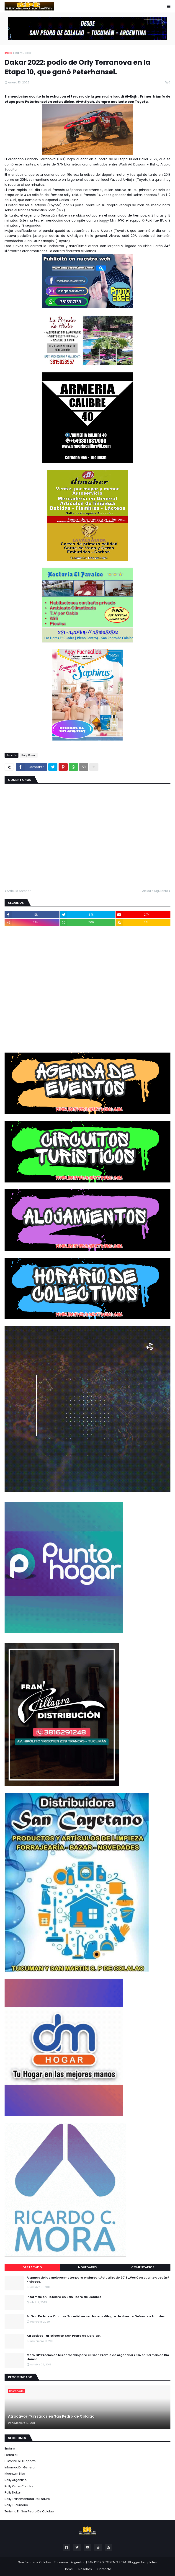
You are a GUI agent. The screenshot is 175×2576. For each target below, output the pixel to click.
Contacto (104, 2569)
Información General (20, 2467)
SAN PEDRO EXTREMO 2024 (107, 2562)
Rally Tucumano (16, 2505)
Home (68, 2569)
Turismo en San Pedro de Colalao (29, 2511)
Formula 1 (11, 2455)
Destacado (32, 2267)
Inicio (8, 53)
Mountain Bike (15, 2473)
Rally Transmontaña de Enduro (27, 2499)
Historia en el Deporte (20, 2461)
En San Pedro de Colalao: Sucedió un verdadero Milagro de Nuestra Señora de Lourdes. (96, 2316)
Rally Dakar (23, 53)
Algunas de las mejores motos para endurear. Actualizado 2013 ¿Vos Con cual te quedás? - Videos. (98, 2280)
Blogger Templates (142, 2562)
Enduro (10, 2448)
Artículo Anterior (19, 891)
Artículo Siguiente (155, 891)
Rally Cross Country (19, 2486)
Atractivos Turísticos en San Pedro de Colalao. (63, 2336)
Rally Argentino (16, 2480)
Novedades (87, 2267)
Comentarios (142, 2267)
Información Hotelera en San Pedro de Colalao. (64, 2297)
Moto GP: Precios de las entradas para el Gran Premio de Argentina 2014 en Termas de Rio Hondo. (98, 2357)
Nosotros (85, 2569)
